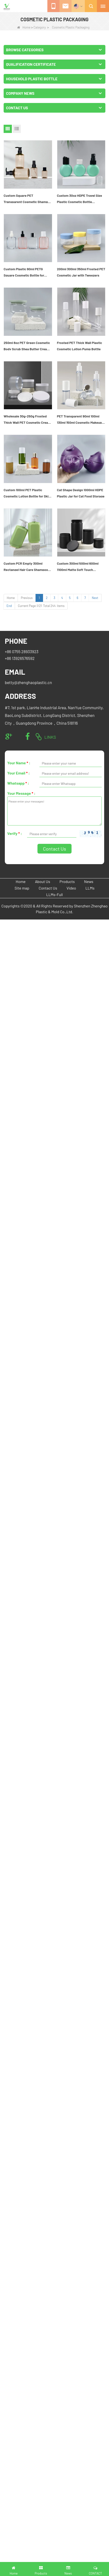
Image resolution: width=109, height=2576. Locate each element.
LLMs (90, 888)
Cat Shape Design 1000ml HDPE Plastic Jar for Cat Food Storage (81, 493)
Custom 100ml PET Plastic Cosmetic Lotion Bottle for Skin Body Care (27, 493)
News (88, 881)
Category (39, 27)
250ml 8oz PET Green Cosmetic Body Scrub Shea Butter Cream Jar (27, 346)
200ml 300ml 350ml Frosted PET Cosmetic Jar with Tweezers (81, 272)
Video (71, 888)
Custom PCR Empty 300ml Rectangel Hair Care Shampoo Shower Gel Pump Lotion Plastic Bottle (27, 567)
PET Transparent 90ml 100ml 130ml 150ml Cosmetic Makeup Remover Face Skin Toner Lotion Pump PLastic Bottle (81, 420)
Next (95, 598)
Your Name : (18, 762)
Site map (22, 888)
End (9, 606)
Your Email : (18, 773)
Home (23, 27)
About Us (42, 881)
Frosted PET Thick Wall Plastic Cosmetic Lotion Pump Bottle (79, 346)
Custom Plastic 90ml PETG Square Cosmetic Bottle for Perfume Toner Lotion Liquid (25, 272)
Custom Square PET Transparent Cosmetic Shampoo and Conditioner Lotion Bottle (28, 199)
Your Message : (21, 793)
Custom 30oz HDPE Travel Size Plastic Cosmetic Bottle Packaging (79, 199)
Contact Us (54, 849)
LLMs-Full (54, 894)
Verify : (14, 833)
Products (67, 881)
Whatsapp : (18, 783)
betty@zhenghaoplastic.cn (28, 682)
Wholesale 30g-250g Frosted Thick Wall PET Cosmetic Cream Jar (27, 420)
